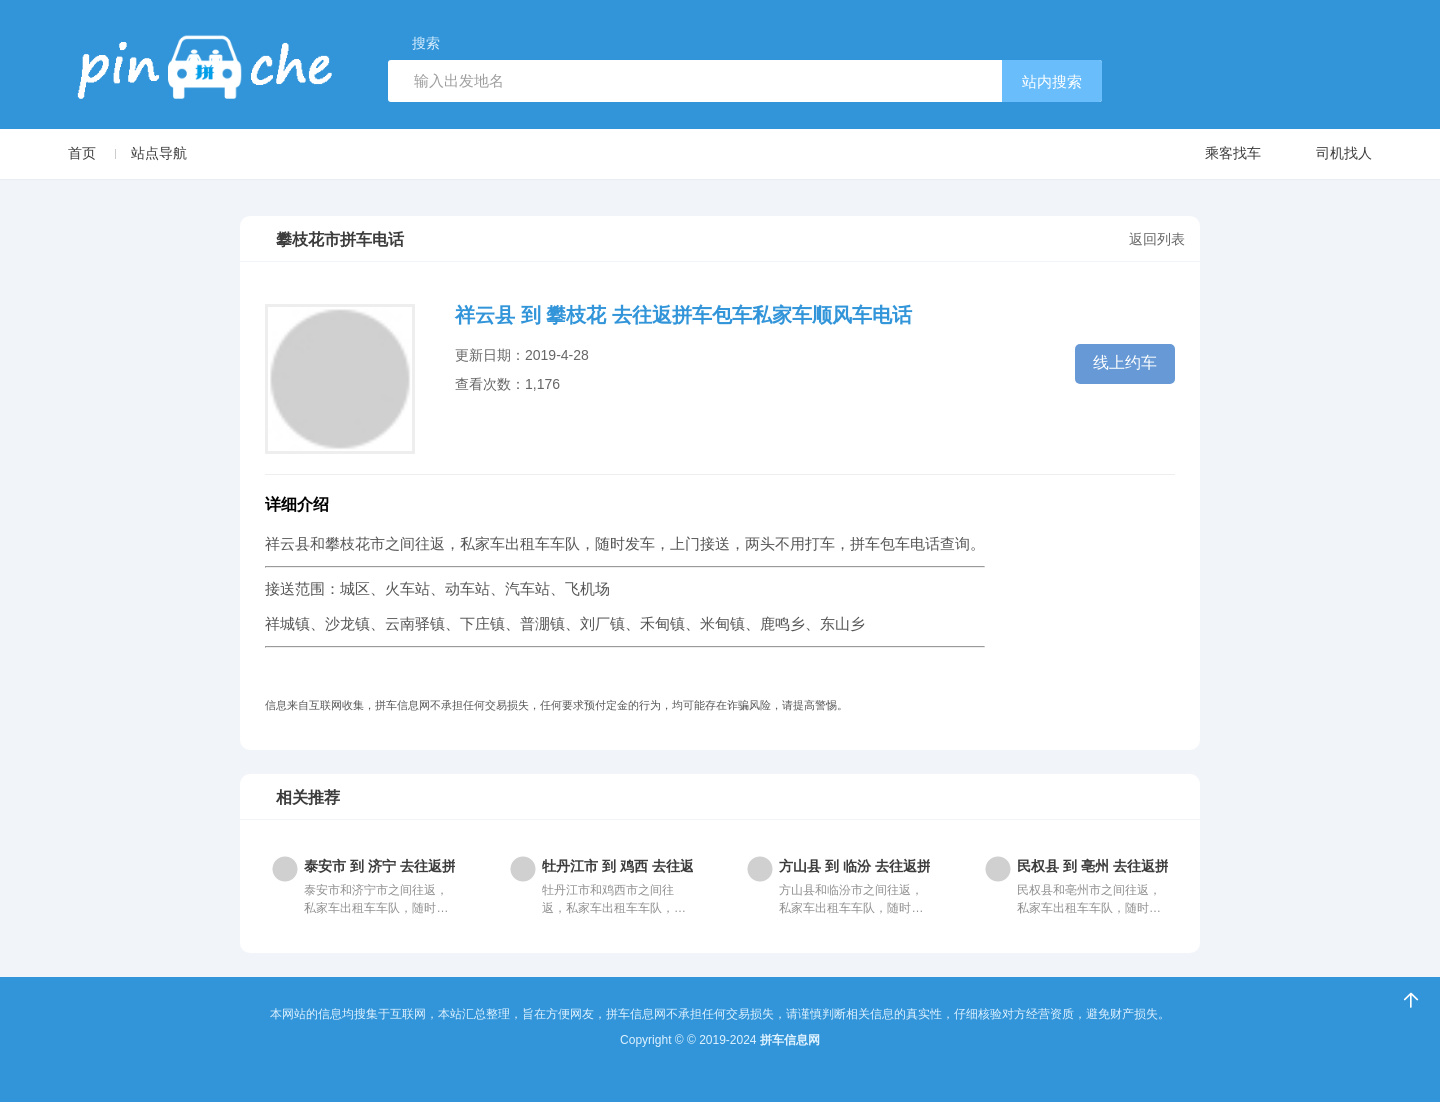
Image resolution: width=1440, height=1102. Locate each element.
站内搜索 (1052, 81)
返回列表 (1157, 239)
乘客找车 (1213, 154)
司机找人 (1324, 154)
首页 (82, 153)
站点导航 (159, 153)
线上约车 (1125, 362)
